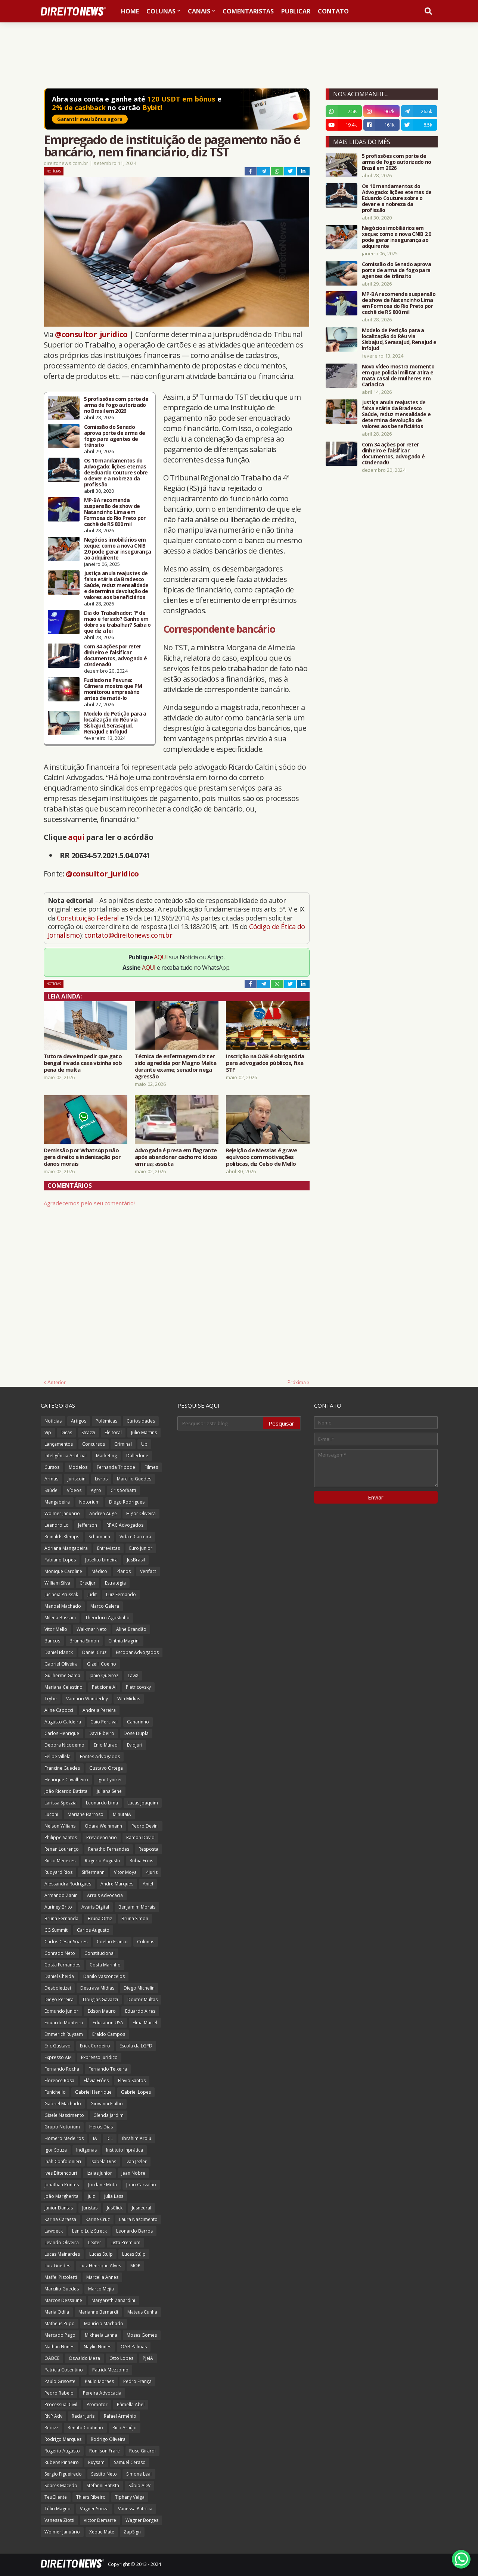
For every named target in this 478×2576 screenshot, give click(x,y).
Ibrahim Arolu (136, 2138)
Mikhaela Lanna (101, 2335)
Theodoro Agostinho (107, 1617)
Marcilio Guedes (61, 2289)
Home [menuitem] (130, 11)
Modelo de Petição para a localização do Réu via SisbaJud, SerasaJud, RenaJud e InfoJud (115, 723)
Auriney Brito (58, 1907)
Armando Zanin (61, 1895)
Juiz (91, 2196)
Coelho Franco (112, 1941)
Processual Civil (60, 2404)
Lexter (94, 2242)
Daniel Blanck (58, 1652)
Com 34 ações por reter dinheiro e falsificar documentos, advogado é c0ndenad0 (115, 655)
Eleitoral (113, 1432)
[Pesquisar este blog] (221, 1423)
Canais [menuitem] (199, 11)
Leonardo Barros (134, 2231)
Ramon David (140, 1837)
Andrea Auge (103, 1513)
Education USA (108, 2022)
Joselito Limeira (101, 1560)
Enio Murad (106, 1745)
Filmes (151, 1467)
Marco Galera (104, 1606)
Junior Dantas (58, 2208)
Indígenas (86, 2150)
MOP (135, 2265)
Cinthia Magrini (124, 1641)
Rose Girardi (142, 2451)
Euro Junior (140, 1548)
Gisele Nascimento (64, 2115)
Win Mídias (128, 1698)
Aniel (148, 1884)
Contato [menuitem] (333, 11)
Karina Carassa (60, 2219)
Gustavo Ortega (106, 1768)
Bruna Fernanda (61, 1918)
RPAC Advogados (124, 1525)
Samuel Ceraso (130, 2462)
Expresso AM (58, 2057)
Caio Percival (104, 1722)
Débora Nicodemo (64, 1745)
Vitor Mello (55, 1629)
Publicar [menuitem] (295, 11)
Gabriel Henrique (93, 2092)
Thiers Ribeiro (91, 2497)
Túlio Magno (57, 2508)
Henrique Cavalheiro (66, 1779)
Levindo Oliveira (61, 2242)
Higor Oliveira (141, 1513)
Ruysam (96, 2462)
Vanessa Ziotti (59, 2520)
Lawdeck (53, 2231)
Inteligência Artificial (65, 1455)
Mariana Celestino (63, 1687)
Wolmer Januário (62, 2532)
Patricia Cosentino (63, 2370)
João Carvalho (141, 2184)
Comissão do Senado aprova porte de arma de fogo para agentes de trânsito (114, 436)
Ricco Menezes (59, 1860)
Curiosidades (141, 1421)
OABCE (51, 2358)
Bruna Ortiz (100, 1918)
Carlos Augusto (93, 1930)
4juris (152, 1872)
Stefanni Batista (103, 2485)
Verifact (148, 1571)
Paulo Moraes (99, 2381)
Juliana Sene (109, 1791)
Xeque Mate (101, 2532)
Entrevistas (108, 1548)
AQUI (161, 957)
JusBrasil (136, 1560)
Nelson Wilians (59, 1826)
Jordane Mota (102, 2184)
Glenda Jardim (108, 2115)
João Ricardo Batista (65, 1791)
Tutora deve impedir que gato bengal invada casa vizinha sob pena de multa (83, 1063)
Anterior (56, 1382)
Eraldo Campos (108, 2034)
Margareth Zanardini (113, 2300)
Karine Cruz (98, 2219)
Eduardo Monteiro (63, 2022)
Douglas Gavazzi (100, 1999)
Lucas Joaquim (142, 1803)
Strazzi (88, 1432)
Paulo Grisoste (59, 2381)
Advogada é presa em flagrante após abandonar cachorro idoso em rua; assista (176, 1157)
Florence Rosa (59, 2080)
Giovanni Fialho (106, 2103)
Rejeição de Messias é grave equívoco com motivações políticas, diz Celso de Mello (261, 1157)
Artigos (78, 1421)
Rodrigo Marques (62, 2439)
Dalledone (137, 1455)
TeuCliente (55, 2497)
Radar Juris (83, 2416)
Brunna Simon (84, 1641)
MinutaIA (122, 1814)
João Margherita (61, 2196)
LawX (133, 1675)
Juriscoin (77, 1479)
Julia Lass (113, 2196)
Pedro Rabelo (59, 2393)
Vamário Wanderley (87, 1698)
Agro (96, 1490)
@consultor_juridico (91, 334)
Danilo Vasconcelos (104, 1976)
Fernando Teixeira (108, 2069)
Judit (92, 1594)
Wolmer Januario (62, 1513)
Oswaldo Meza (84, 2358)
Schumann (99, 1536)
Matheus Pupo (59, 2323)
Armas (51, 1479)
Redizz (51, 2427)
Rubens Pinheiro (61, 2462)
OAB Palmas (134, 2346)
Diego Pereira (59, 1999)
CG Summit (56, 1930)
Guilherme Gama (62, 1675)
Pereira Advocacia (102, 2393)
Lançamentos (58, 1444)
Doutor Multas (142, 1999)
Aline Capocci (58, 1710)
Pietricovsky (138, 1687)
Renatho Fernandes (108, 1849)
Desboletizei (57, 1988)
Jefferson (87, 1525)
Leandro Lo (56, 1525)
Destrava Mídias (97, 1988)
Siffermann (93, 1872)
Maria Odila (56, 2312)
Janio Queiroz (104, 1675)
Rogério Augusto (62, 2451)
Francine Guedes (62, 1768)
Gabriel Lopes (136, 2092)
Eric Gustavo (57, 2046)
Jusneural (141, 2208)
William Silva (57, 1583)
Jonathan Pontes (61, 2184)
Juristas (89, 2208)
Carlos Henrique (61, 1733)
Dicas (66, 1432)
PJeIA (148, 2358)
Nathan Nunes (59, 2346)
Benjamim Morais (136, 1907)
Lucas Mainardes (62, 2254)
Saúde (51, 1490)
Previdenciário (101, 1837)
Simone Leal (139, 2474)
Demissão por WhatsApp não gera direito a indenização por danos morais (82, 1157)
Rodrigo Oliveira (108, 2439)
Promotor (97, 2404)
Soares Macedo (60, 2485)
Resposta (148, 1849)
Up (144, 1444)
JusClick (114, 2208)
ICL (109, 2138)
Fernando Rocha (61, 2069)
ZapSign (132, 2532)
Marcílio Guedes (134, 1479)
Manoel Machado (62, 1606)
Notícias (53, 171)
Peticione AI (104, 1687)
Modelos (78, 1467)
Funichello (55, 2092)
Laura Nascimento (138, 2219)
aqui (76, 837)
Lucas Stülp (134, 2254)
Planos (124, 1571)
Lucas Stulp (101, 2254)
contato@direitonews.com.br (128, 935)
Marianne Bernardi (98, 2312)
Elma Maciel (145, 2022)
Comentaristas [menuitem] (248, 11)
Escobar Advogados (137, 1652)
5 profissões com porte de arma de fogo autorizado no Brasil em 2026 (116, 405)
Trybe (50, 1698)
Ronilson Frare (104, 2451)
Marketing (106, 1455)
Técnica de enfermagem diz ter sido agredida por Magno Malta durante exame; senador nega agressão (176, 1066)
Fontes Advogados (100, 1756)
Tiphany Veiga (130, 2497)
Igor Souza (55, 2150)
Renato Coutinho (85, 2427)
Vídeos (74, 1490)
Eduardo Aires (140, 2011)
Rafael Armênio (120, 2416)
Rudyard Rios (58, 1872)
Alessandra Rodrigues (67, 1884)
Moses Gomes (142, 2335)
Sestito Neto (104, 2474)
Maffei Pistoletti (60, 2277)
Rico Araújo (124, 2427)
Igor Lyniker (109, 1779)
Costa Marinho (105, 1965)
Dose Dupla (136, 1733)
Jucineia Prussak (61, 1594)
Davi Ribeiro (101, 1733)
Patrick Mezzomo (110, 2370)
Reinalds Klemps (61, 1536)
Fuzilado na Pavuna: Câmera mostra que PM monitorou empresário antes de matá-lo (113, 689)
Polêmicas (106, 1421)
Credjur (88, 1583)
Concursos (93, 1444)
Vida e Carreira (135, 1536)
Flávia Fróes (96, 2080)
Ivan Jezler (136, 2161)
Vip (47, 1432)
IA (95, 2138)
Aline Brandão (131, 1629)
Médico (99, 1571)
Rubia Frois (141, 1860)
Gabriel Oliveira (61, 1664)
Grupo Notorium (62, 2127)
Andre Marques (116, 1884)
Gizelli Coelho (101, 1664)
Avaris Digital (95, 1907)
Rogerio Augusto (102, 1860)
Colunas (145, 1941)
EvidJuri (134, 1745)
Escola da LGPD (136, 2046)
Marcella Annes (102, 2277)
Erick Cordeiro (95, 2046)
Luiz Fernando (121, 1594)
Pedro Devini (145, 1826)
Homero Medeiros (64, 2138)
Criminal (123, 1444)
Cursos (51, 1467)
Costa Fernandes (62, 1965)
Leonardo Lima (102, 1803)
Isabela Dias (103, 2161)
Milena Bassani (60, 1617)
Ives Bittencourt (60, 2173)
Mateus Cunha (142, 2312)
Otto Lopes (121, 2358)
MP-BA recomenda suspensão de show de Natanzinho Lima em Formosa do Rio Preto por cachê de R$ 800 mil (115, 512)
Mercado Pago (59, 2335)
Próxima (297, 1382)
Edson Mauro (102, 2011)
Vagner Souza (94, 2508)
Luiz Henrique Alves (100, 2265)
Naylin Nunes (97, 2346)
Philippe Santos (60, 1837)
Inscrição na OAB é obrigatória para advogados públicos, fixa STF (265, 1063)
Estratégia (115, 1583)
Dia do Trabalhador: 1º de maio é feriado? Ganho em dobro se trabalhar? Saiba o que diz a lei (117, 622)
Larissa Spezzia (60, 1803)
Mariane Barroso (85, 1814)
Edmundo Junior (61, 2011)
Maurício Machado (103, 2323)
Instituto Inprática (124, 2150)
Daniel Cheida (59, 1976)
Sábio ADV (139, 2485)
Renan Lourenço (61, 1849)
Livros (101, 1479)
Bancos (52, 1641)
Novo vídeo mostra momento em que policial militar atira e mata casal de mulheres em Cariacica (398, 375)
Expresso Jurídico (99, 2057)
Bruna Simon (134, 1918)
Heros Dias (101, 2127)
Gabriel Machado (62, 2103)
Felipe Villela (57, 1756)
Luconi (51, 1814)
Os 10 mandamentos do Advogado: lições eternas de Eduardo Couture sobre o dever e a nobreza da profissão (116, 473)
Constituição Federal (88, 917)
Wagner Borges (141, 2520)
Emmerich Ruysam (63, 2034)
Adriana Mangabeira (66, 1548)
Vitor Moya (125, 1872)
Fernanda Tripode (116, 1467)
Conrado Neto (59, 1953)
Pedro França (137, 2381)
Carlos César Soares (65, 1941)
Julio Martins (144, 1432)
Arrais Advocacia (105, 1895)
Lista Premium (125, 2242)
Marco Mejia (101, 2289)
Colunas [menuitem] (161, 11)
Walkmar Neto (92, 1629)
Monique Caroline (63, 1571)
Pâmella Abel (131, 2404)
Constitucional (99, 1953)
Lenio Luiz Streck (89, 2231)
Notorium (89, 1502)
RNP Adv (53, 2416)
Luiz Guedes (57, 2265)
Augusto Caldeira (62, 1722)
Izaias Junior (99, 2173)
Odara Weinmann (103, 1826)
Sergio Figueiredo (63, 2474)
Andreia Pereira (99, 1710)
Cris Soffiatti (123, 1490)
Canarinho (138, 1722)
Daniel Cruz (94, 1652)
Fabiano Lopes (60, 1560)
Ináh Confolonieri (62, 2161)
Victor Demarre (100, 2520)
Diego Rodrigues (127, 1502)
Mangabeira (57, 1502)
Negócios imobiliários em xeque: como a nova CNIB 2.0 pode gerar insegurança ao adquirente (117, 549)
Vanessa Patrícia (135, 2508)
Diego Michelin (139, 1988)
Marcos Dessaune (63, 2300)
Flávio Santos (132, 2080)
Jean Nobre (133, 2173)
